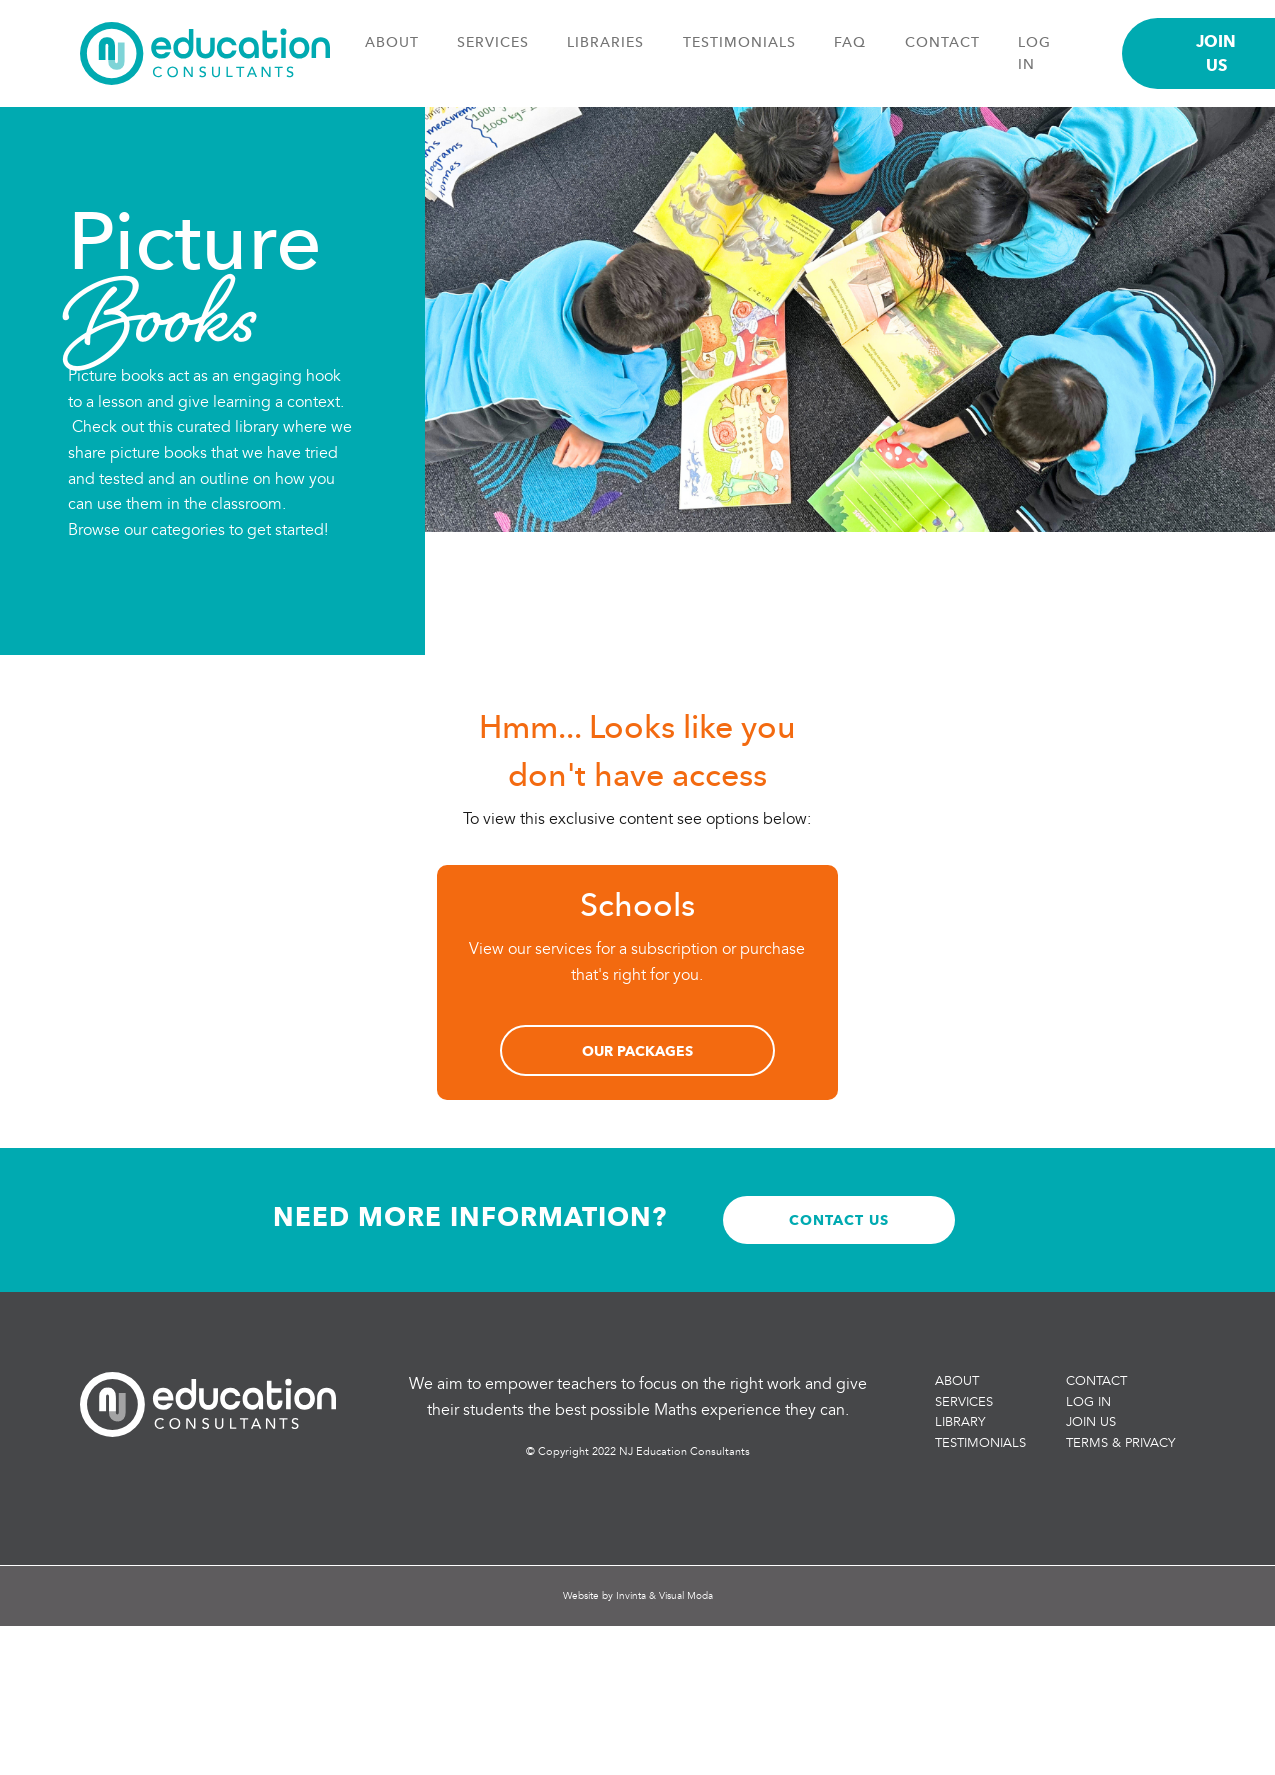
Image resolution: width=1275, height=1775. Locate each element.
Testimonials (739, 42)
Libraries (605, 42)
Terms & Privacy (1120, 1443)
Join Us (1091, 1422)
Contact (942, 42)
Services (493, 42)
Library (960, 1422)
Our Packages (637, 1050)
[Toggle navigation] (1096, 62)
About (392, 42)
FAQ (850, 42)
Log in (1034, 53)
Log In (1088, 1402)
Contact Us (839, 1219)
